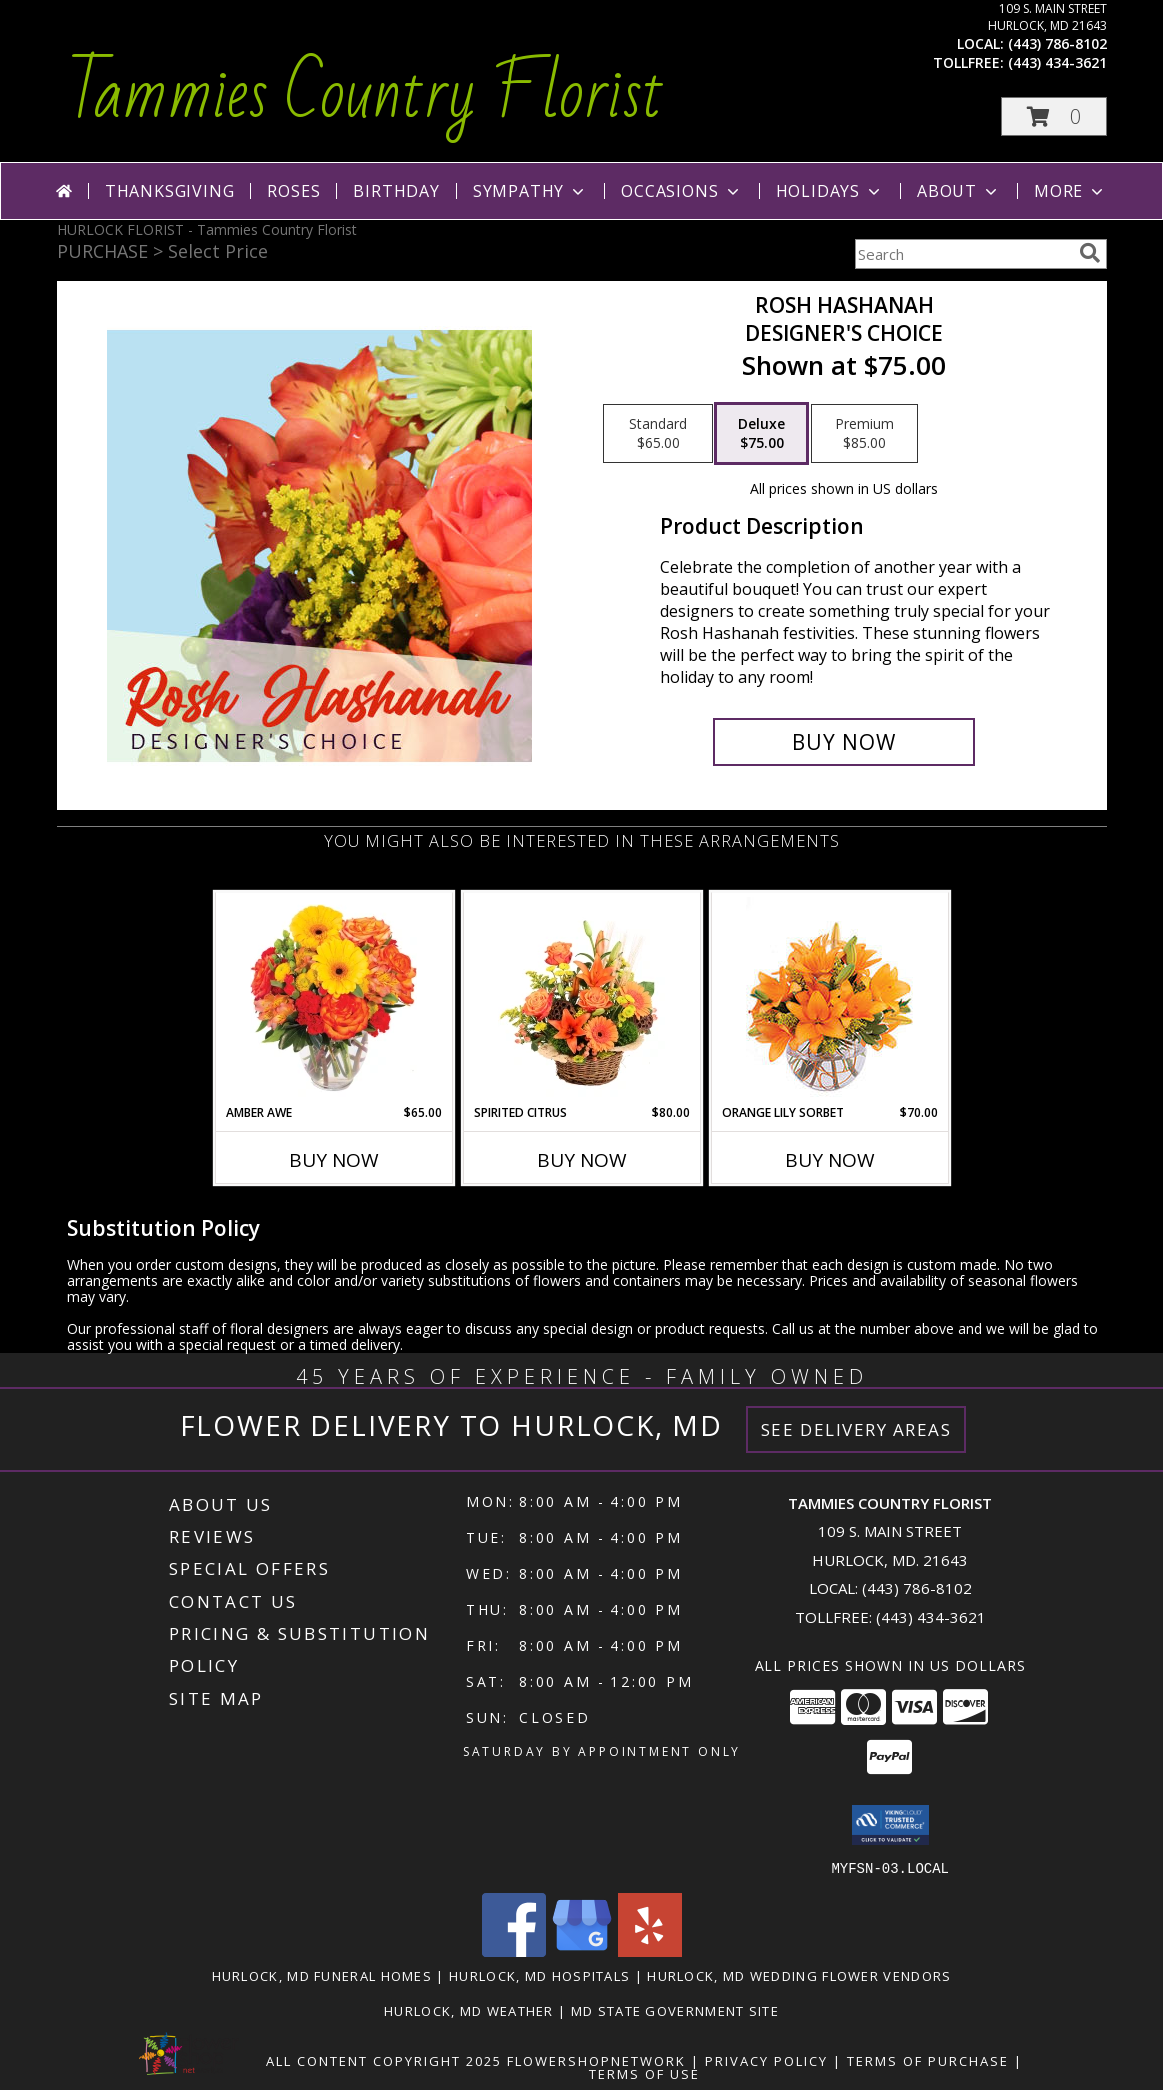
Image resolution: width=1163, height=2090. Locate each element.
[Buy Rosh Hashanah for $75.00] (844, 742)
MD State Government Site (675, 2010)
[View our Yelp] (650, 1950)
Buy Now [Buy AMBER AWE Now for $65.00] (334, 1160)
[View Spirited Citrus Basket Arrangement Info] (581, 998)
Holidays (830, 191)
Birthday (396, 191)
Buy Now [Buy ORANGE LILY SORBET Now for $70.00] (830, 1160)
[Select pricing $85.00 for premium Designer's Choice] (864, 434)
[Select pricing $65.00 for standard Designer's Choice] (658, 434)
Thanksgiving (170, 191)
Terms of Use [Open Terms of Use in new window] (644, 2073)
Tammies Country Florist (365, 94)
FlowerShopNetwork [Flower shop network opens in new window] (596, 2060)
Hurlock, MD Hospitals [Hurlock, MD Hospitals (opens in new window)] (539, 1975)
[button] (1054, 116)
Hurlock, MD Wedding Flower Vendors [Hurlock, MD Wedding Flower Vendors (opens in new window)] (799, 1975)
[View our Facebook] (514, 1950)
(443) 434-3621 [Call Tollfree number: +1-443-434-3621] (931, 1617)
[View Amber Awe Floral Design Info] (333, 998)
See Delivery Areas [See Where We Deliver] (856, 1429)
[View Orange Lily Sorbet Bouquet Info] (829, 998)
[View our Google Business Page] (582, 1950)
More (1070, 191)
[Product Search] (963, 254)
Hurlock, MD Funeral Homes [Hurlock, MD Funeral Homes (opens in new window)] (322, 1975)
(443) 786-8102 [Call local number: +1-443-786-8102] (1057, 43)
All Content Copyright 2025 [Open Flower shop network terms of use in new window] (384, 2060)
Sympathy (530, 191)
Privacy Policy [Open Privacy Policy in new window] (766, 2060)
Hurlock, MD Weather (469, 2010)
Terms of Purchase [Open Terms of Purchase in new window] (928, 2060)
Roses (293, 191)
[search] (1090, 253)
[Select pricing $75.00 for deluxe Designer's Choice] (761, 434)
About (959, 191)
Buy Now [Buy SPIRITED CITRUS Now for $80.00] (582, 1160)
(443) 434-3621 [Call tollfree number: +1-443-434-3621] (1057, 62)
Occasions (681, 191)
